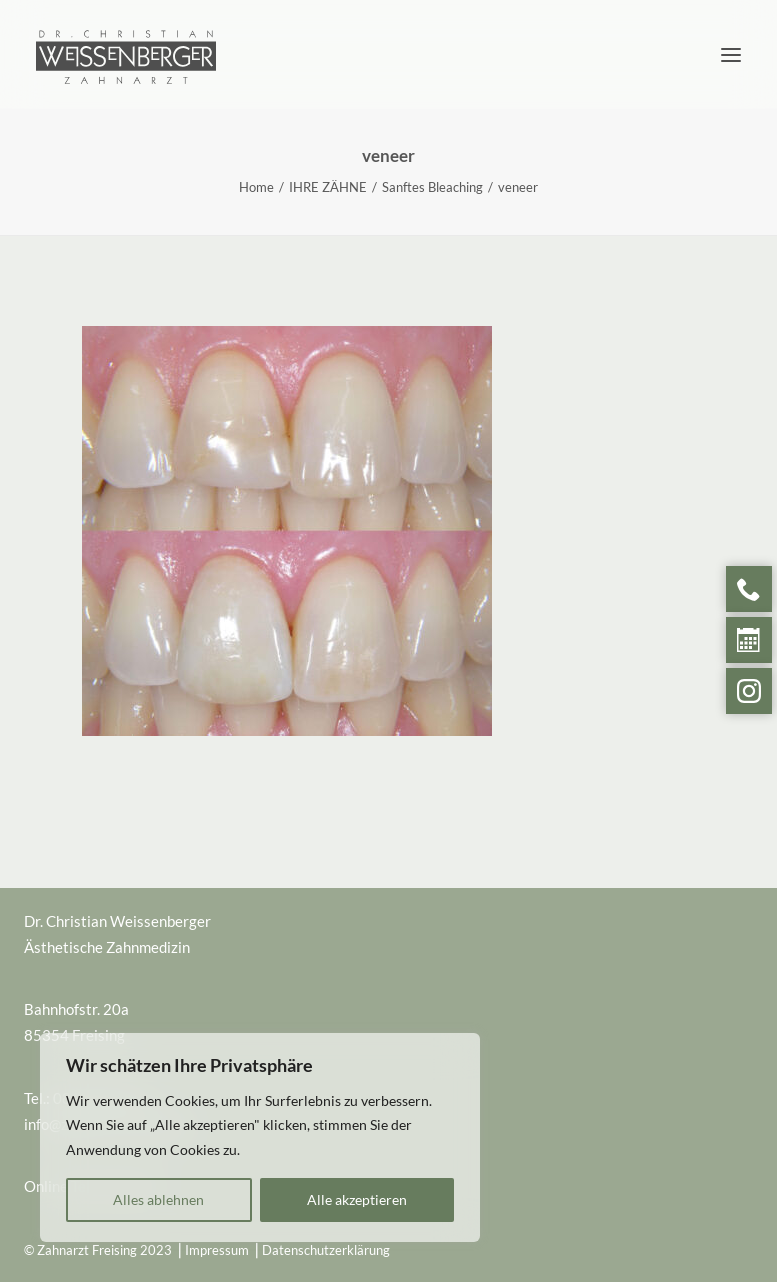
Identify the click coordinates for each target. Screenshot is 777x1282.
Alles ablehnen (158, 1199)
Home (256, 187)
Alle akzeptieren (357, 1199)
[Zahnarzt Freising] (126, 37)
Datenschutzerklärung (326, 1250)
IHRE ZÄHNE (328, 187)
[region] (260, 1138)
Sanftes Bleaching (432, 187)
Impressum (217, 1250)
